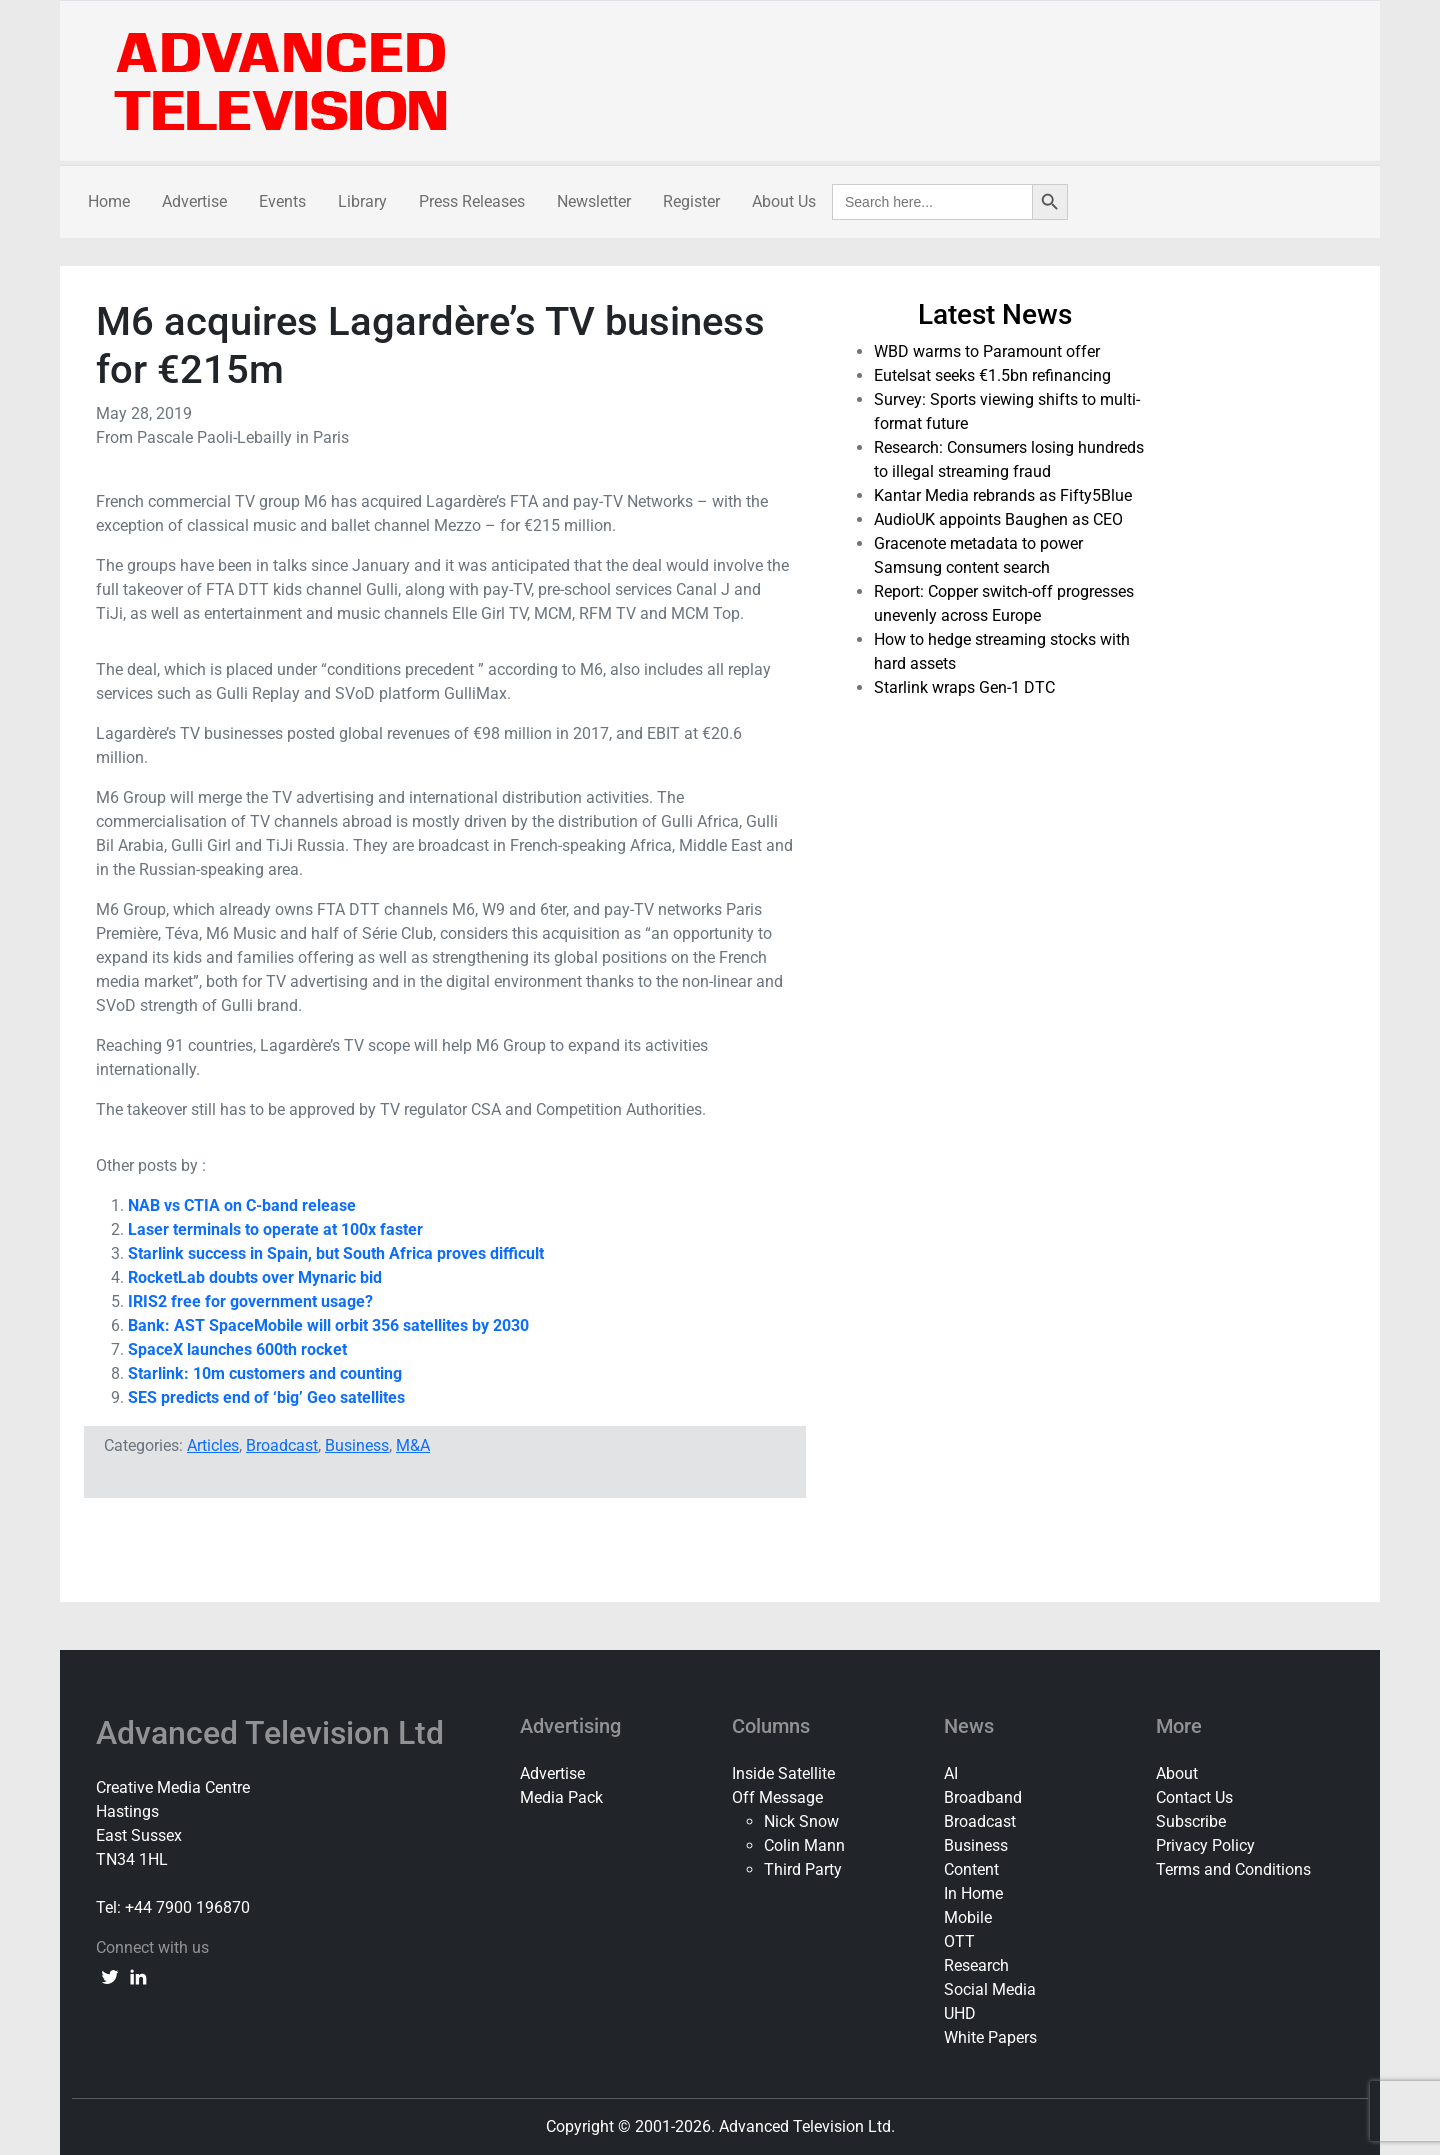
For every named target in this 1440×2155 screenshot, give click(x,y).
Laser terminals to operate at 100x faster (275, 1229)
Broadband (983, 1797)
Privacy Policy (1205, 1845)
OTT (959, 1941)
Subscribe (1191, 1821)
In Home (973, 1893)
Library (362, 201)
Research (976, 1965)
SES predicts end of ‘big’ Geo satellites (266, 1397)
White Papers (990, 2037)
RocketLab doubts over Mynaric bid (255, 1277)
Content (971, 1869)
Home (109, 201)
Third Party (803, 1869)
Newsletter (594, 201)
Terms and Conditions (1233, 1869)
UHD (960, 2013)
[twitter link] (110, 1976)
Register (691, 201)
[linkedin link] (138, 1976)
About (1177, 1773)
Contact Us (1194, 1797)
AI (951, 1773)
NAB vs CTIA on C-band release (242, 1205)
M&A (413, 1445)
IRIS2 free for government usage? (250, 1301)
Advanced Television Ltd (274, 1733)
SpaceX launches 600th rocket (237, 1349)
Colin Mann (804, 1845)
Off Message (777, 1797)
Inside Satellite (783, 1773)
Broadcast (282, 1445)
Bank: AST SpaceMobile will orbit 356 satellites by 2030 (328, 1325)
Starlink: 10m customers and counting (265, 1373)
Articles (213, 1445)
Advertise (194, 201)
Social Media (990, 1989)
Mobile (968, 1917)
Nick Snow (801, 1821)
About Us (784, 201)
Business (357, 1445)
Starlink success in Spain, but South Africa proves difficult (336, 1253)
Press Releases (472, 201)
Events (282, 201)
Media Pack (561, 1797)
